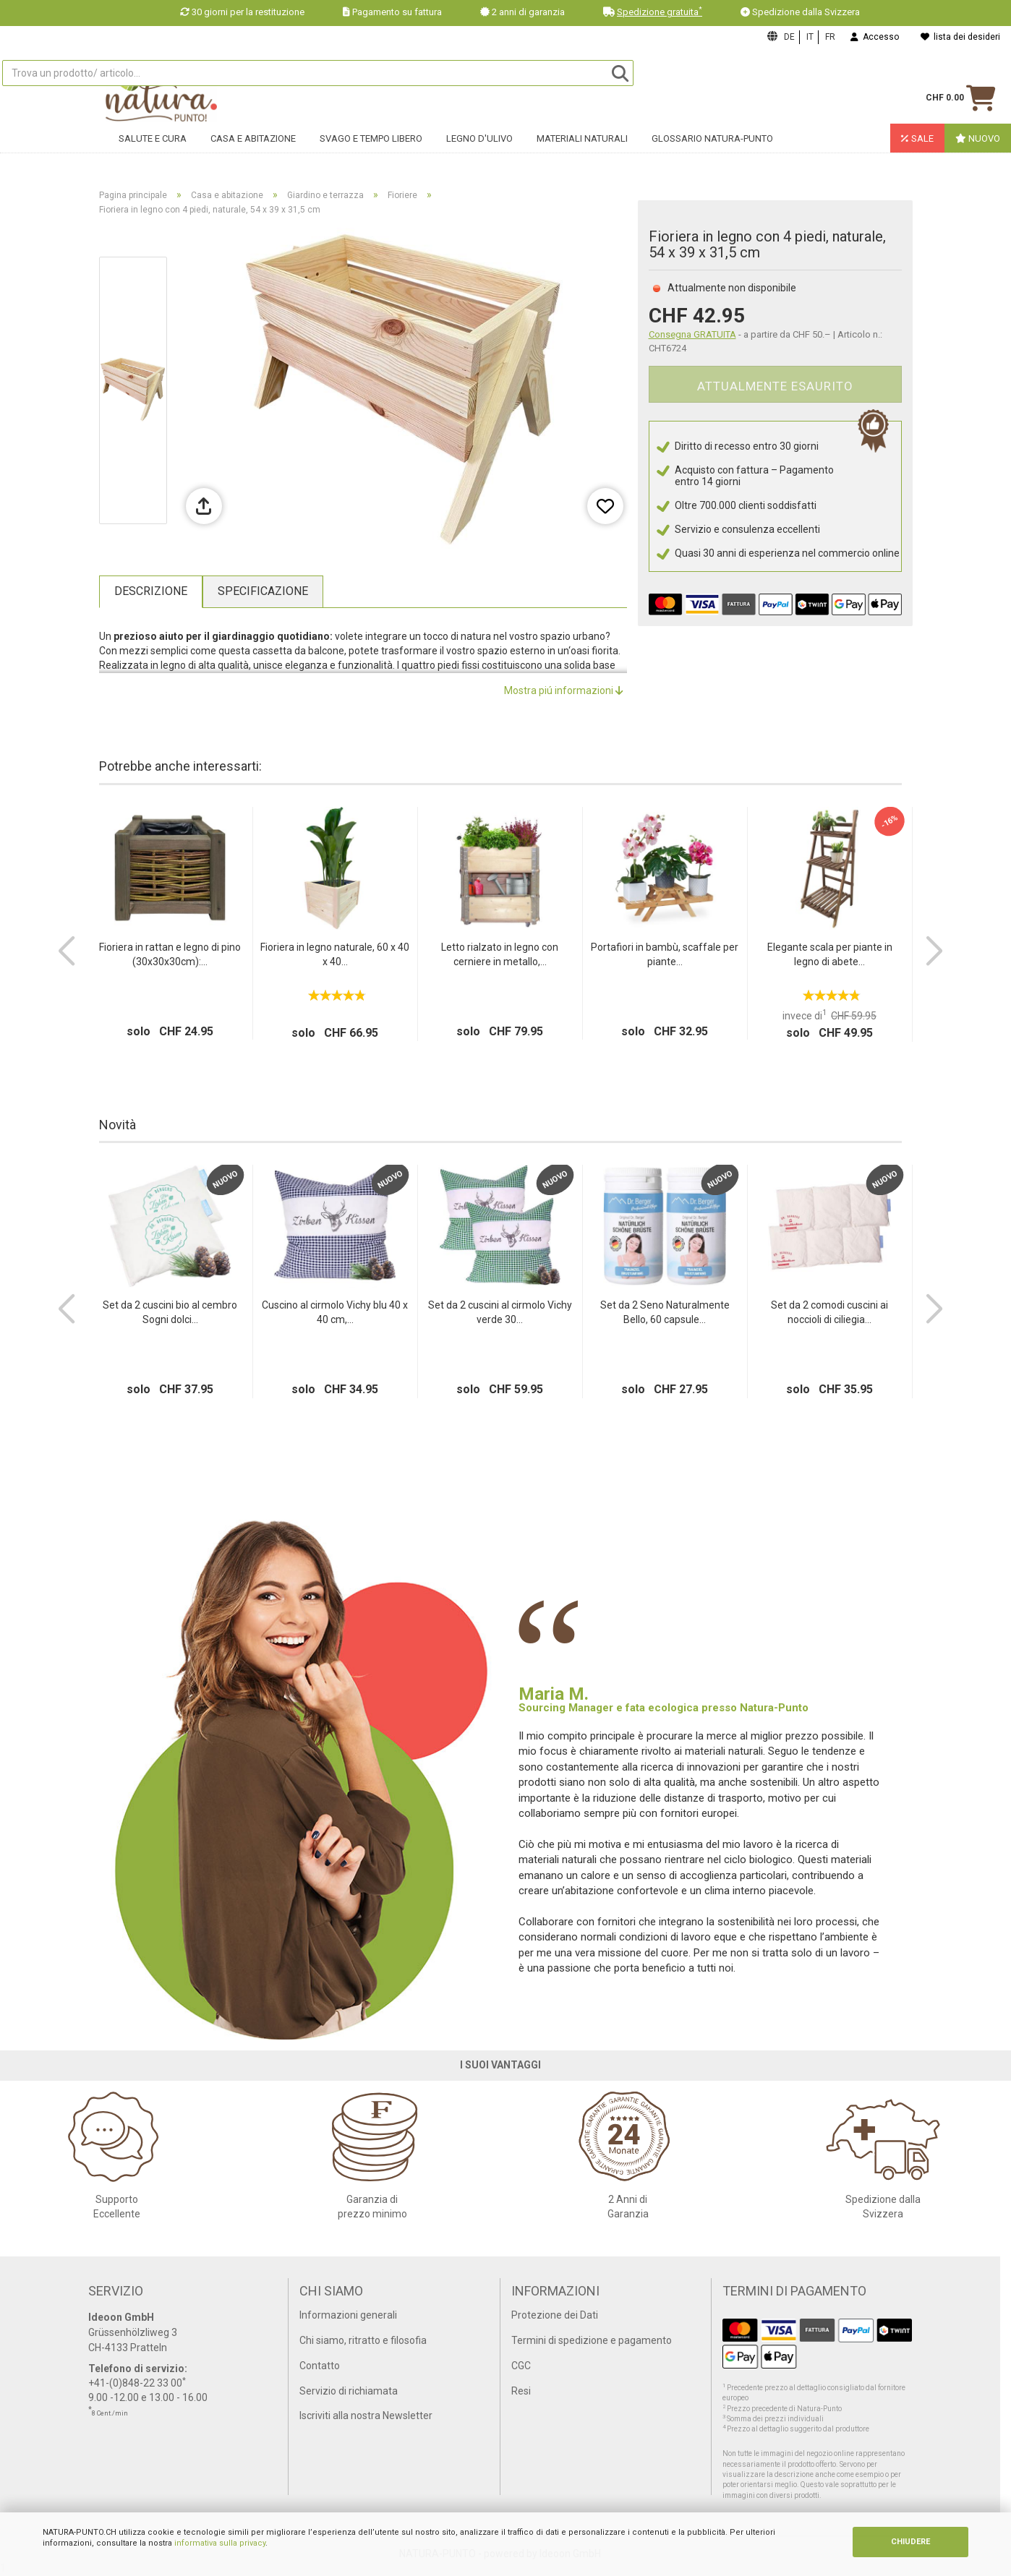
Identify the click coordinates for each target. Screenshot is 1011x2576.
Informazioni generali (348, 2315)
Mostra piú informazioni (563, 690)
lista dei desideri (960, 37)
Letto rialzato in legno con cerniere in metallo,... (499, 954)
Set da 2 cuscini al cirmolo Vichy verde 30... (500, 1312)
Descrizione (150, 591)
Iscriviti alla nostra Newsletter (365, 2415)
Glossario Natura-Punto (712, 149)
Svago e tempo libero (371, 149)
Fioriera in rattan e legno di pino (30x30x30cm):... (170, 954)
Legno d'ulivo (479, 149)
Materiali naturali (582, 149)
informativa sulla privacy (219, 2543)
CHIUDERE (910, 2541)
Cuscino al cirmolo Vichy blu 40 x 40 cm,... (335, 1312)
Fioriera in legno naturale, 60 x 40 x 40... (334, 954)
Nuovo (977, 149)
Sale (917, 149)
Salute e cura (153, 149)
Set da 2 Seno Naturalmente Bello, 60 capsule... (665, 1312)
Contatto (319, 2365)
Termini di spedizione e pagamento (591, 2340)
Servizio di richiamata (348, 2391)
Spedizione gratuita (659, 12)
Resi (521, 2391)
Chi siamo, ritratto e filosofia (363, 2340)
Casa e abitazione (253, 149)
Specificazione (263, 591)
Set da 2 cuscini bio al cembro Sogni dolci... (170, 1312)
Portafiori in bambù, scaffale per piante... (664, 954)
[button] (66, 951)
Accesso (874, 37)
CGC (521, 2365)
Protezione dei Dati (554, 2315)
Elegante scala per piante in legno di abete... (829, 954)
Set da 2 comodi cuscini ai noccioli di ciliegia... (829, 1312)
